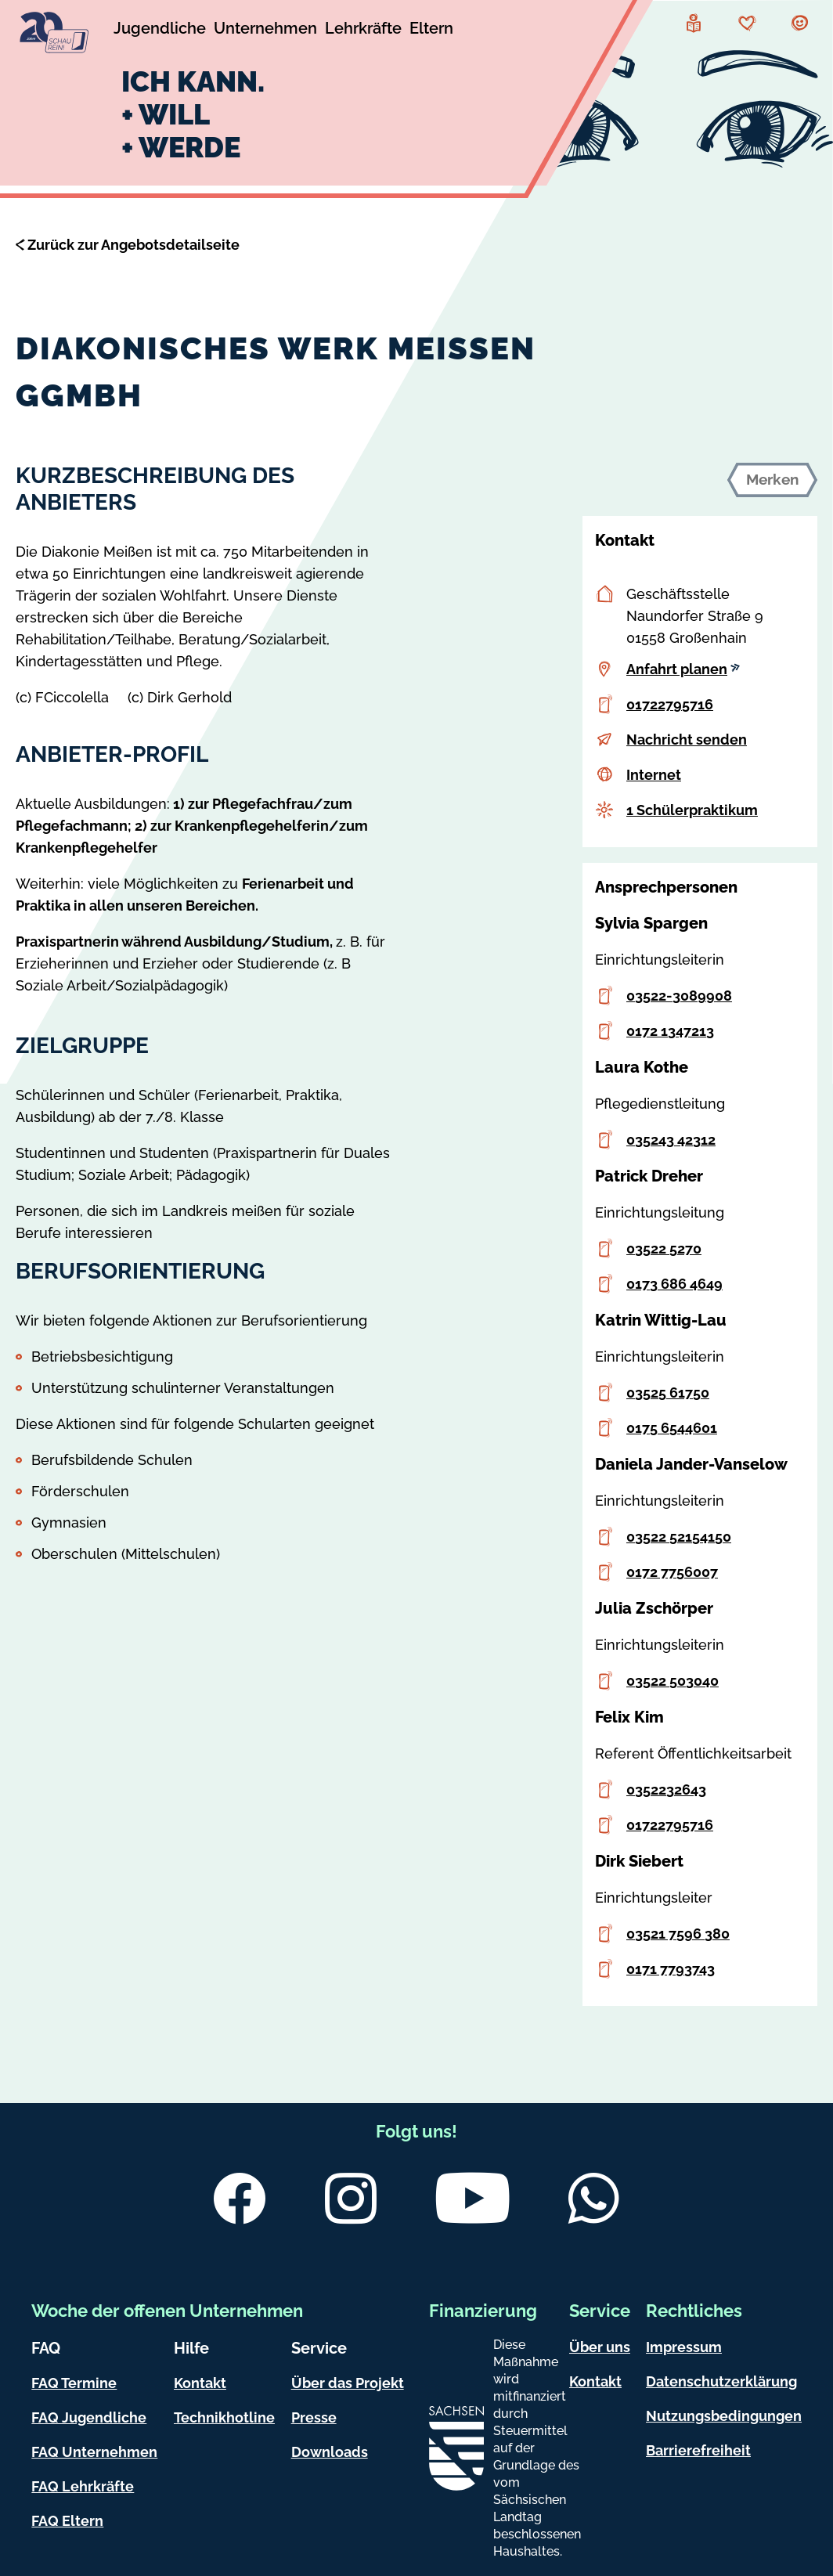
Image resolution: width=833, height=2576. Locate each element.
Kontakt (200, 2383)
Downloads (329, 2452)
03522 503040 (672, 1680)
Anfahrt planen (683, 669)
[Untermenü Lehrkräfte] (363, 30)
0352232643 (666, 1789)
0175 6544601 (671, 1428)
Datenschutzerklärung (721, 2381)
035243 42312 (671, 1139)
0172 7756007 (672, 1572)
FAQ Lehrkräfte (82, 2486)
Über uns (599, 2347)
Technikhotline (224, 2417)
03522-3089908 (679, 995)
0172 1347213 (670, 1031)
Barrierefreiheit (698, 2450)
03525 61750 (667, 1392)
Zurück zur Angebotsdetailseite (133, 244)
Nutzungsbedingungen (724, 2416)
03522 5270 (663, 1248)
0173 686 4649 (674, 1283)
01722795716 (669, 704)
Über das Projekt (347, 2383)
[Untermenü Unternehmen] (265, 30)
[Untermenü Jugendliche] (160, 30)
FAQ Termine (74, 2383)
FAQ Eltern (67, 2521)
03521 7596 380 (678, 1933)
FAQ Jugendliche (88, 2417)
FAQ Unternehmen (94, 2452)
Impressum (684, 2347)
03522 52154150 (678, 1536)
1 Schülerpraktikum (692, 810)
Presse (314, 2417)
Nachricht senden (686, 739)
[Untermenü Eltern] (431, 30)
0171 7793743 (670, 1969)
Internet (653, 775)
